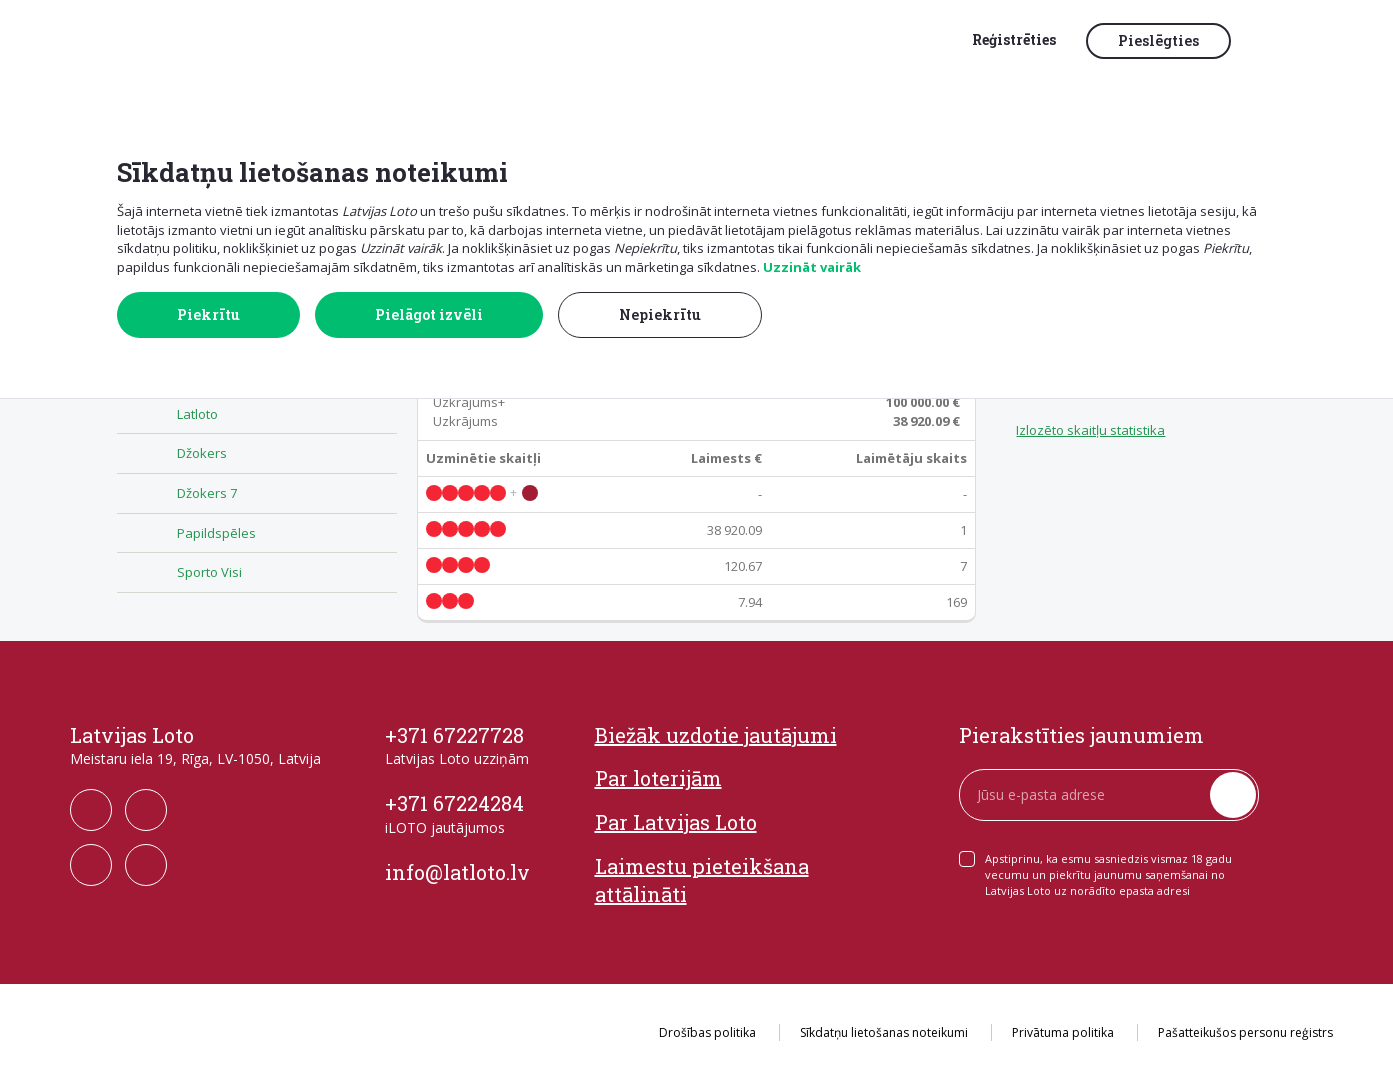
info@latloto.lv (457, 872)
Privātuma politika (1063, 1032)
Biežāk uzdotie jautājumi (716, 735)
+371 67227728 (454, 735)
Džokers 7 (207, 493)
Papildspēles (216, 533)
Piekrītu (208, 314)
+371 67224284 (454, 803)
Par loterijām (658, 778)
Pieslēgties (1158, 40)
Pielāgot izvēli (429, 314)
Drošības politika (707, 1032)
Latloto (197, 414)
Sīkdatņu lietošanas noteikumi (884, 1032)
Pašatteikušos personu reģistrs (1245, 1032)
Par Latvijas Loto (676, 822)
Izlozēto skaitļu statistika (1090, 430)
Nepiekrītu (660, 314)
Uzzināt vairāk (812, 267)
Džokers (202, 453)
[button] (1288, 42)
